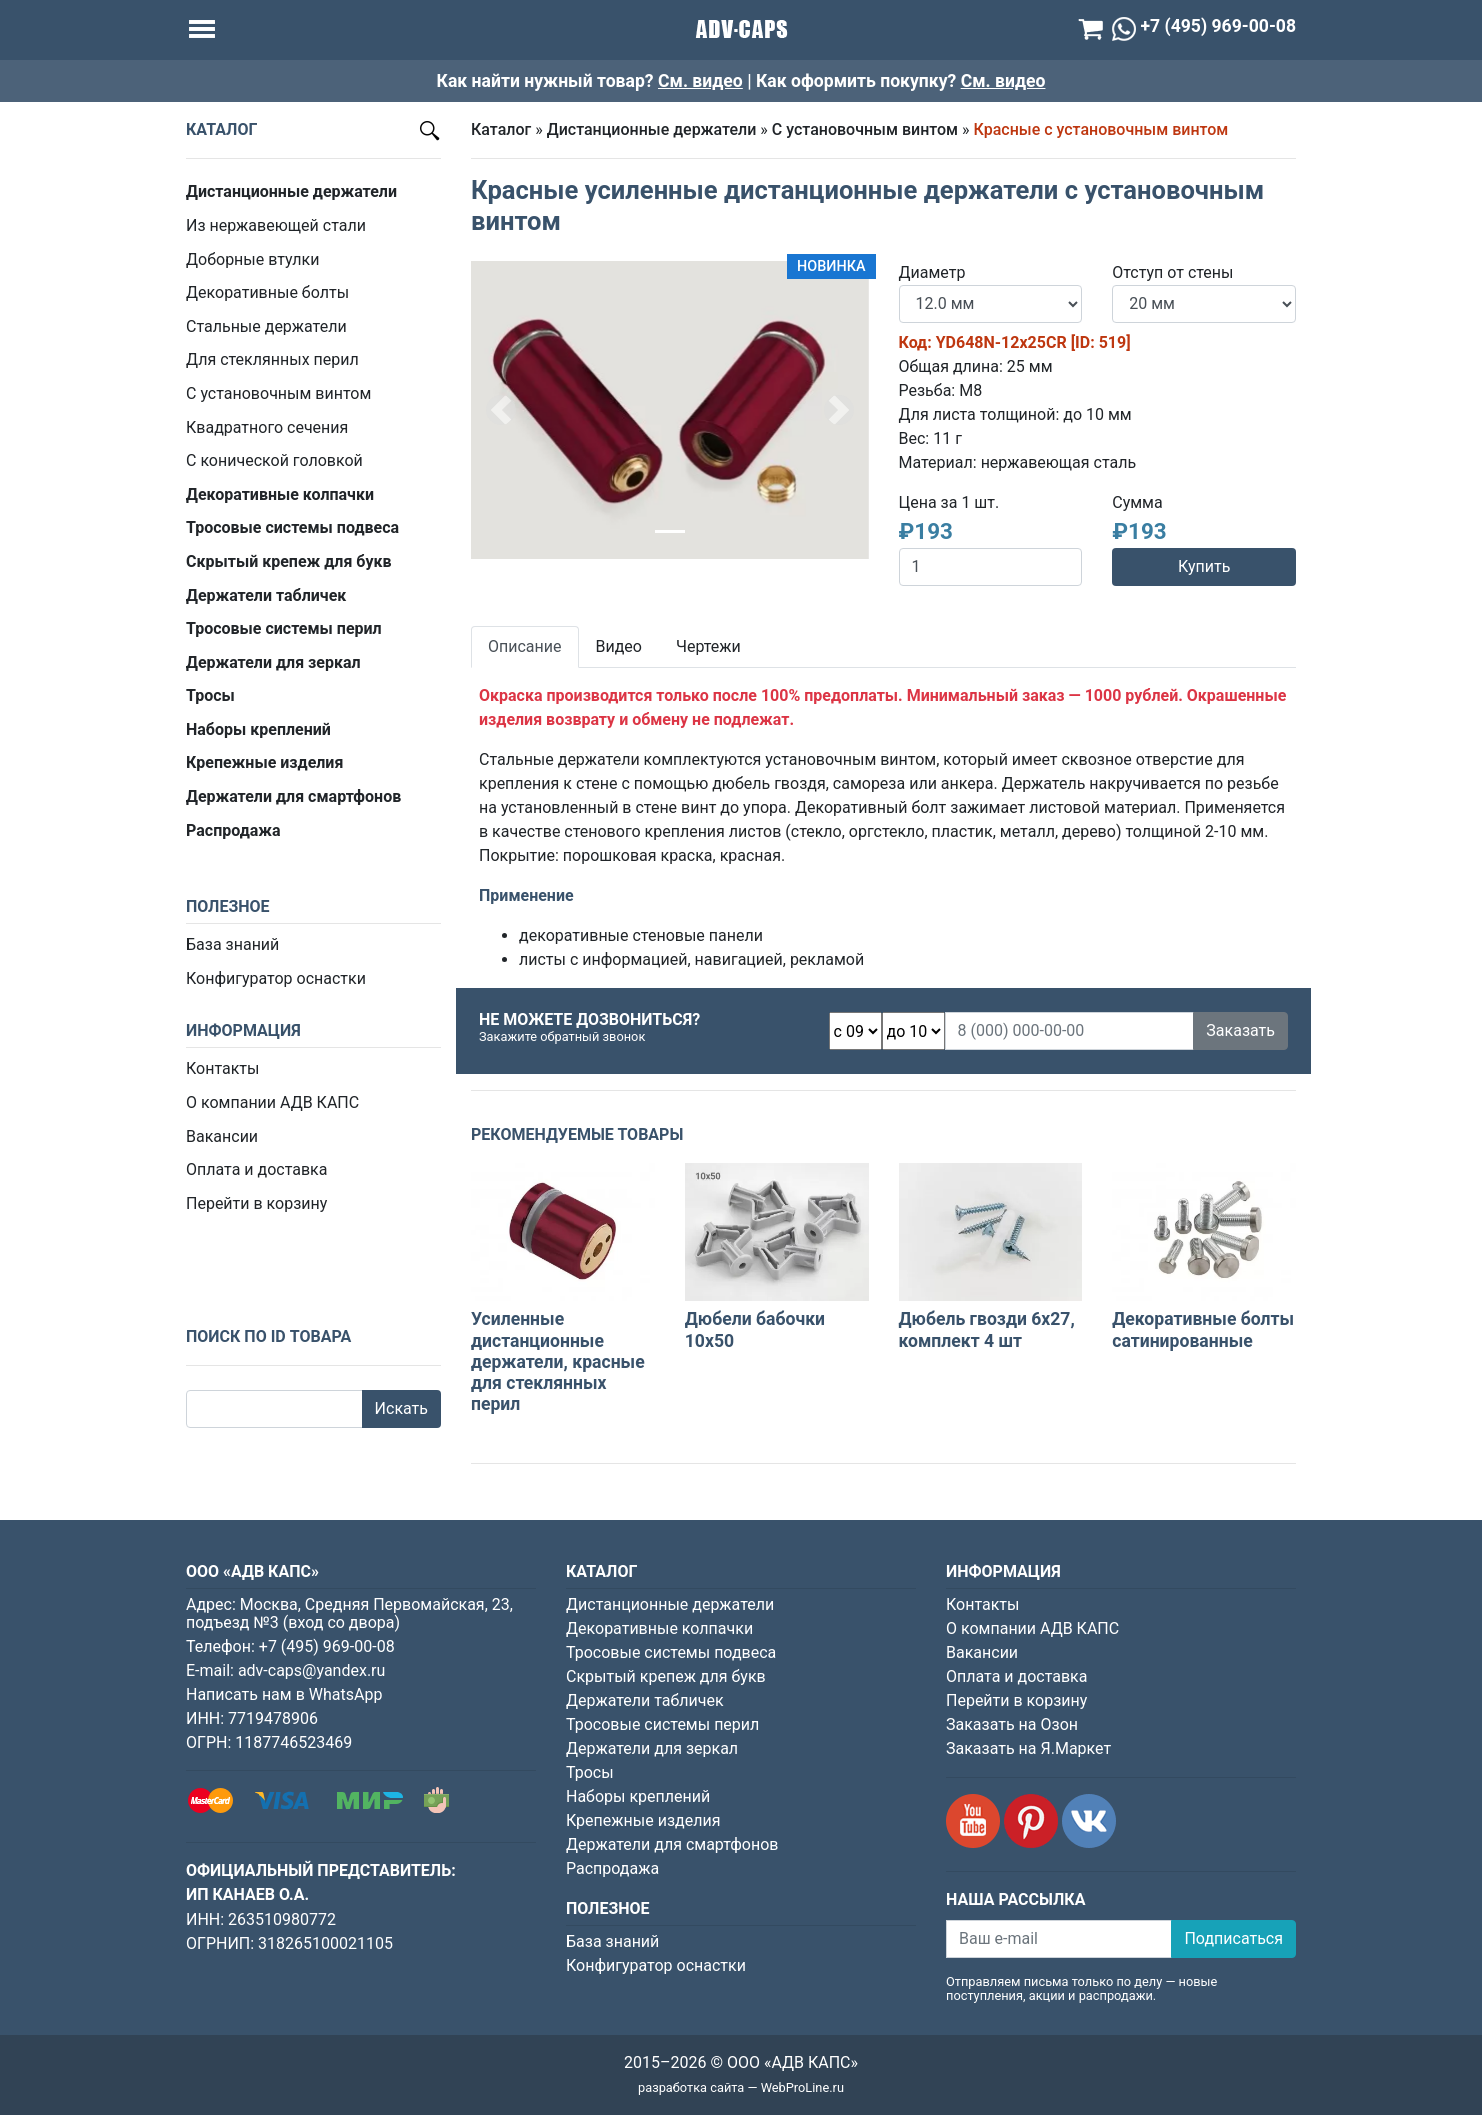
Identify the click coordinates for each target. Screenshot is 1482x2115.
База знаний (232, 944)
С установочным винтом (278, 393)
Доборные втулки (252, 259)
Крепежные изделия (643, 1820)
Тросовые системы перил (662, 1724)
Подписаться (1233, 1938)
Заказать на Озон (1012, 1724)
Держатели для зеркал (652, 1748)
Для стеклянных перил (272, 359)
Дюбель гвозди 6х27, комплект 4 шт (987, 1329)
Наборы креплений (638, 1796)
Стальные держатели (266, 326)
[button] (501, 410)
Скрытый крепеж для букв (666, 1676)
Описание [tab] (525, 646)
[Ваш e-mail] (1059, 1939)
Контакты (222, 1068)
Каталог (501, 129)
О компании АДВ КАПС (272, 1102)
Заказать (1240, 1030)
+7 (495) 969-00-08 (327, 1646)
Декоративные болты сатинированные (1203, 1329)
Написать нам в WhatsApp (284, 1694)
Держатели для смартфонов (672, 1844)
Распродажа (612, 1868)
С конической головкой (274, 460)
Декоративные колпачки (659, 1628)
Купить (1204, 566)
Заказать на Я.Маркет (1028, 1748)
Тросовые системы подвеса (671, 1652)
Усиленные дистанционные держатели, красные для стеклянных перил (558, 1361)
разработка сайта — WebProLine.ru (741, 2087)
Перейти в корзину (256, 1203)
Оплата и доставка (256, 1169)
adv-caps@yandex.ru (311, 1670)
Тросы (590, 1772)
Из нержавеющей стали (276, 225)
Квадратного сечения (267, 427)
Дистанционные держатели (652, 129)
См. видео (700, 81)
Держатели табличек (645, 1700)
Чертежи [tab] (708, 646)
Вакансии (222, 1136)
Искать (401, 1408)
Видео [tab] (619, 646)
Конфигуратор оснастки (276, 978)
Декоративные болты (267, 292)
